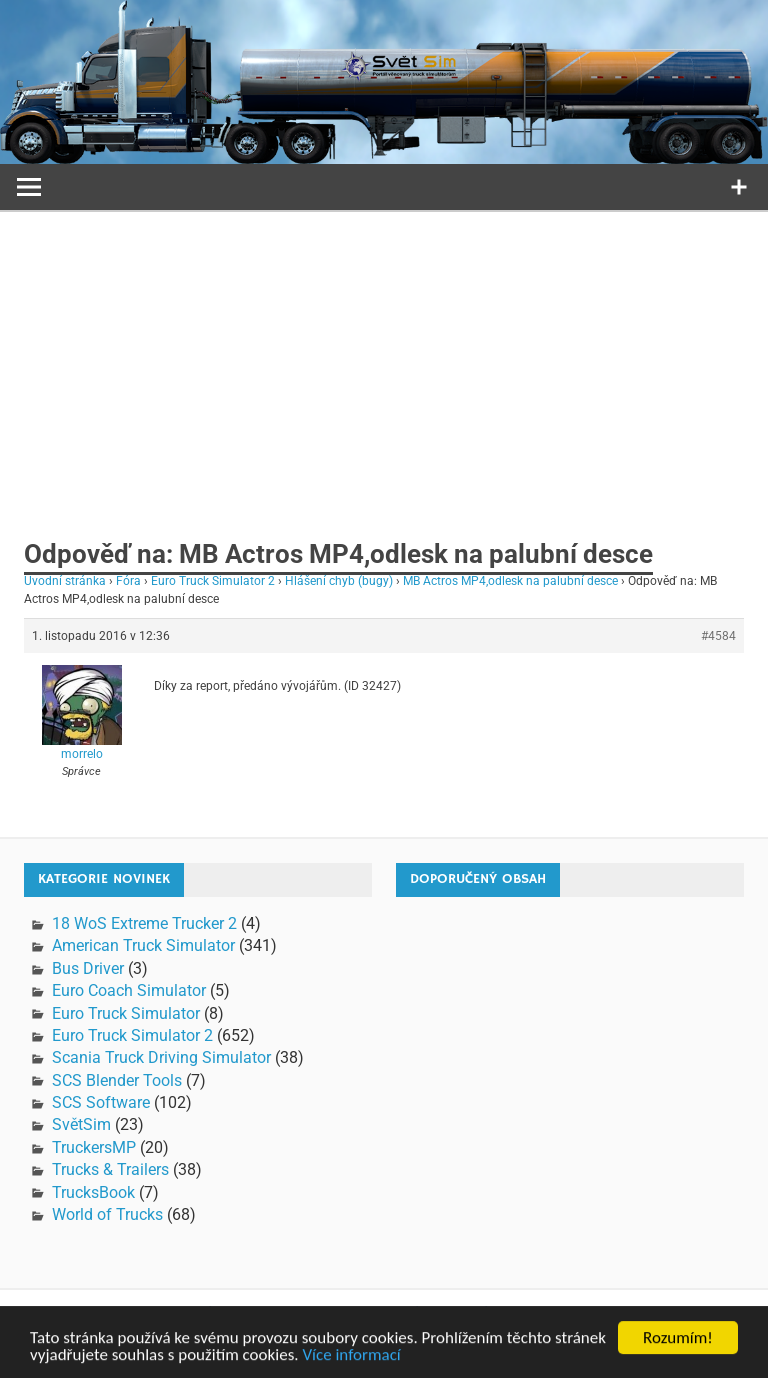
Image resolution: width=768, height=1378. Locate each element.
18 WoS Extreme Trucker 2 (144, 923)
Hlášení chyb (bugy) (339, 581)
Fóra (128, 581)
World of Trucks (107, 1214)
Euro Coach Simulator (129, 990)
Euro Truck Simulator (126, 1013)
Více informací (351, 1358)
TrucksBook (93, 1192)
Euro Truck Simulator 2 (213, 581)
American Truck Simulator (143, 945)
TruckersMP (94, 1147)
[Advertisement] (384, 362)
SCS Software (101, 1102)
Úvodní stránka (65, 581)
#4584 (718, 636)
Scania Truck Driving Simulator (161, 1057)
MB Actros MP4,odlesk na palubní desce (510, 581)
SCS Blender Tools (117, 1080)
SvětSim (81, 1124)
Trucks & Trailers (110, 1169)
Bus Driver (88, 968)
